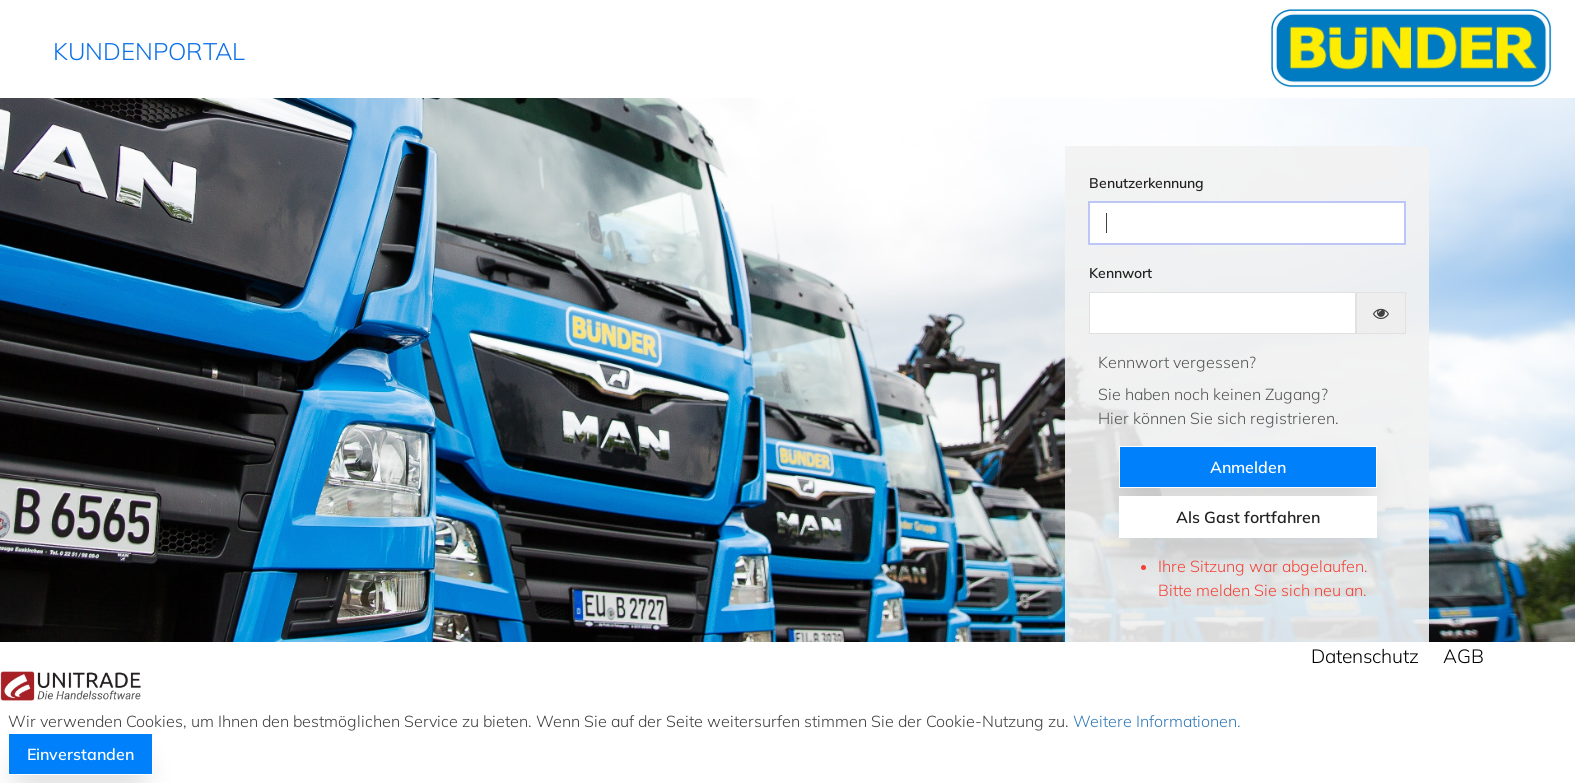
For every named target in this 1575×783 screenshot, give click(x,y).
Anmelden (1248, 467)
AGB (1463, 656)
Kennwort (1120, 273)
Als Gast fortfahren (1248, 517)
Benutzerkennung (1146, 183)
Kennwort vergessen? (1177, 362)
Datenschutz (1365, 656)
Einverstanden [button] (80, 754)
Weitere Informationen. (1155, 721)
